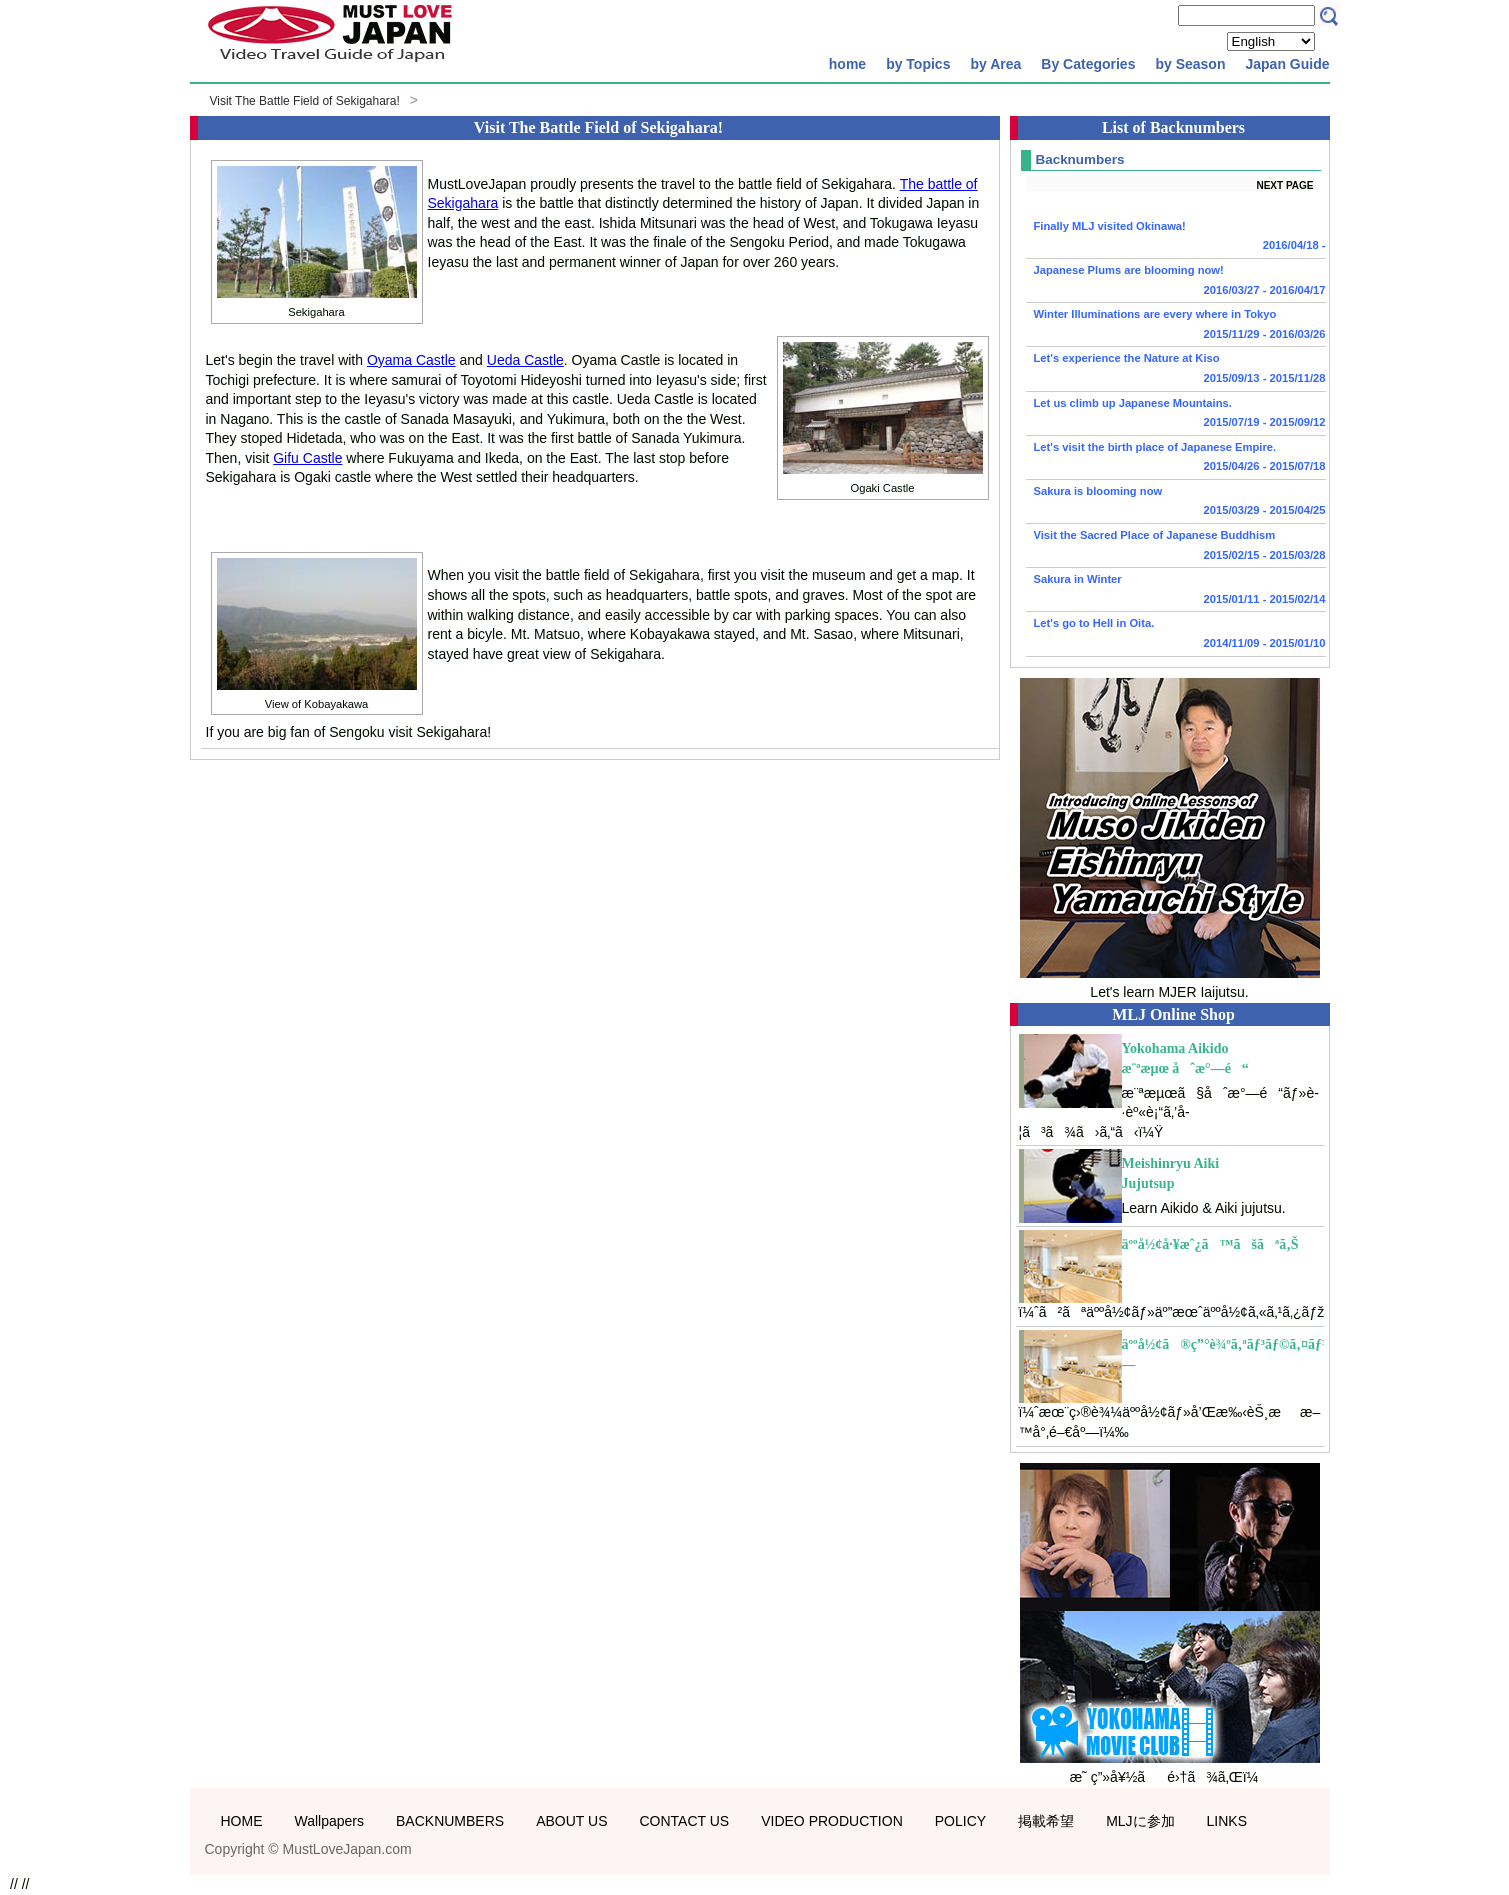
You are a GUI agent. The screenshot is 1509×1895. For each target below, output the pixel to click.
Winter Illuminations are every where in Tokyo (1176, 326)
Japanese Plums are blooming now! (1176, 282)
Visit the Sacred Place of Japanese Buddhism (1176, 547)
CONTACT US (684, 1821)
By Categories (1088, 64)
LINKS (1227, 1821)
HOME (242, 1821)
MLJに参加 (1140, 1821)
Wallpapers (330, 1821)
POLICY (960, 1821)
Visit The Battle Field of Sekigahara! (305, 101)
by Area (995, 64)
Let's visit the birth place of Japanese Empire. (1176, 459)
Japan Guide (1287, 64)
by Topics (918, 64)
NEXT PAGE (1284, 185)
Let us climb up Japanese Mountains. (1176, 415)
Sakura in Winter (1176, 591)
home (847, 64)
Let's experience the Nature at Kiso (1176, 370)
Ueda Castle (525, 360)
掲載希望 (1046, 1821)
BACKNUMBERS (450, 1821)
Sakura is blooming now (1176, 503)
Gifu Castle (307, 458)
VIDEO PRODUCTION (832, 1821)
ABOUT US (571, 1821)
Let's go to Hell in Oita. (1176, 635)
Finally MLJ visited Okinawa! (1176, 238)
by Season (1190, 64)
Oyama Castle (411, 360)
